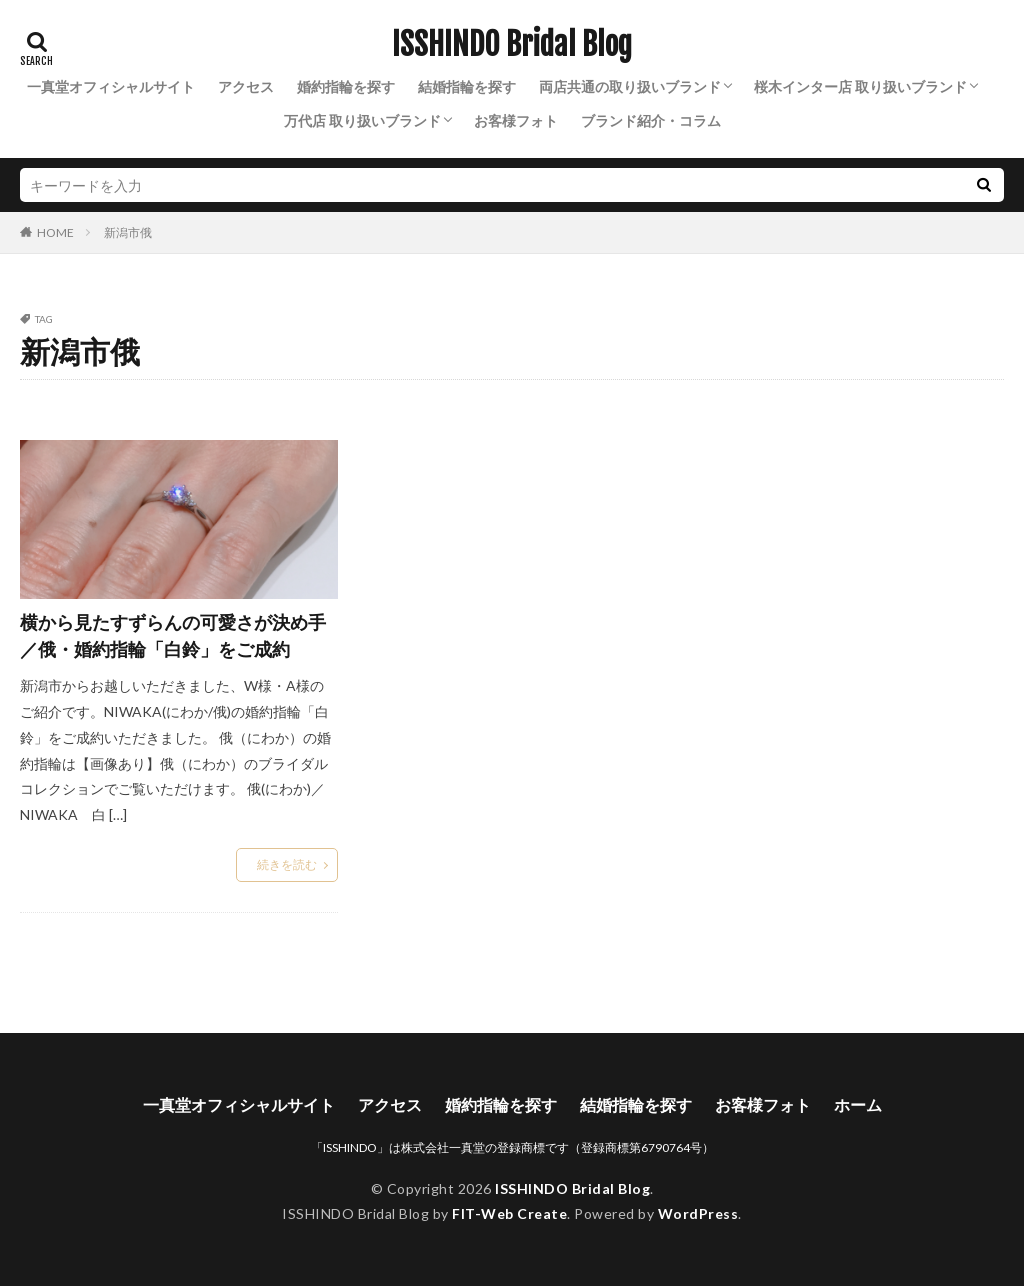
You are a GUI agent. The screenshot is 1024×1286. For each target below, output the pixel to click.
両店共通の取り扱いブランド (630, 86)
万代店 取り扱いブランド (362, 120)
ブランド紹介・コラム (651, 120)
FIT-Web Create (509, 1213)
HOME (55, 232)
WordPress (698, 1213)
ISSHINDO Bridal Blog (512, 45)
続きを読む (287, 864)
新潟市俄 (128, 232)
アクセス (246, 86)
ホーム (858, 1104)
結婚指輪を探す (467, 86)
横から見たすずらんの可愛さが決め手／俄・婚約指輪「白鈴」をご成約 (173, 635)
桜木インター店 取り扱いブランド (860, 86)
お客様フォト (516, 120)
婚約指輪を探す (346, 86)
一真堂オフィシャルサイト (111, 86)
